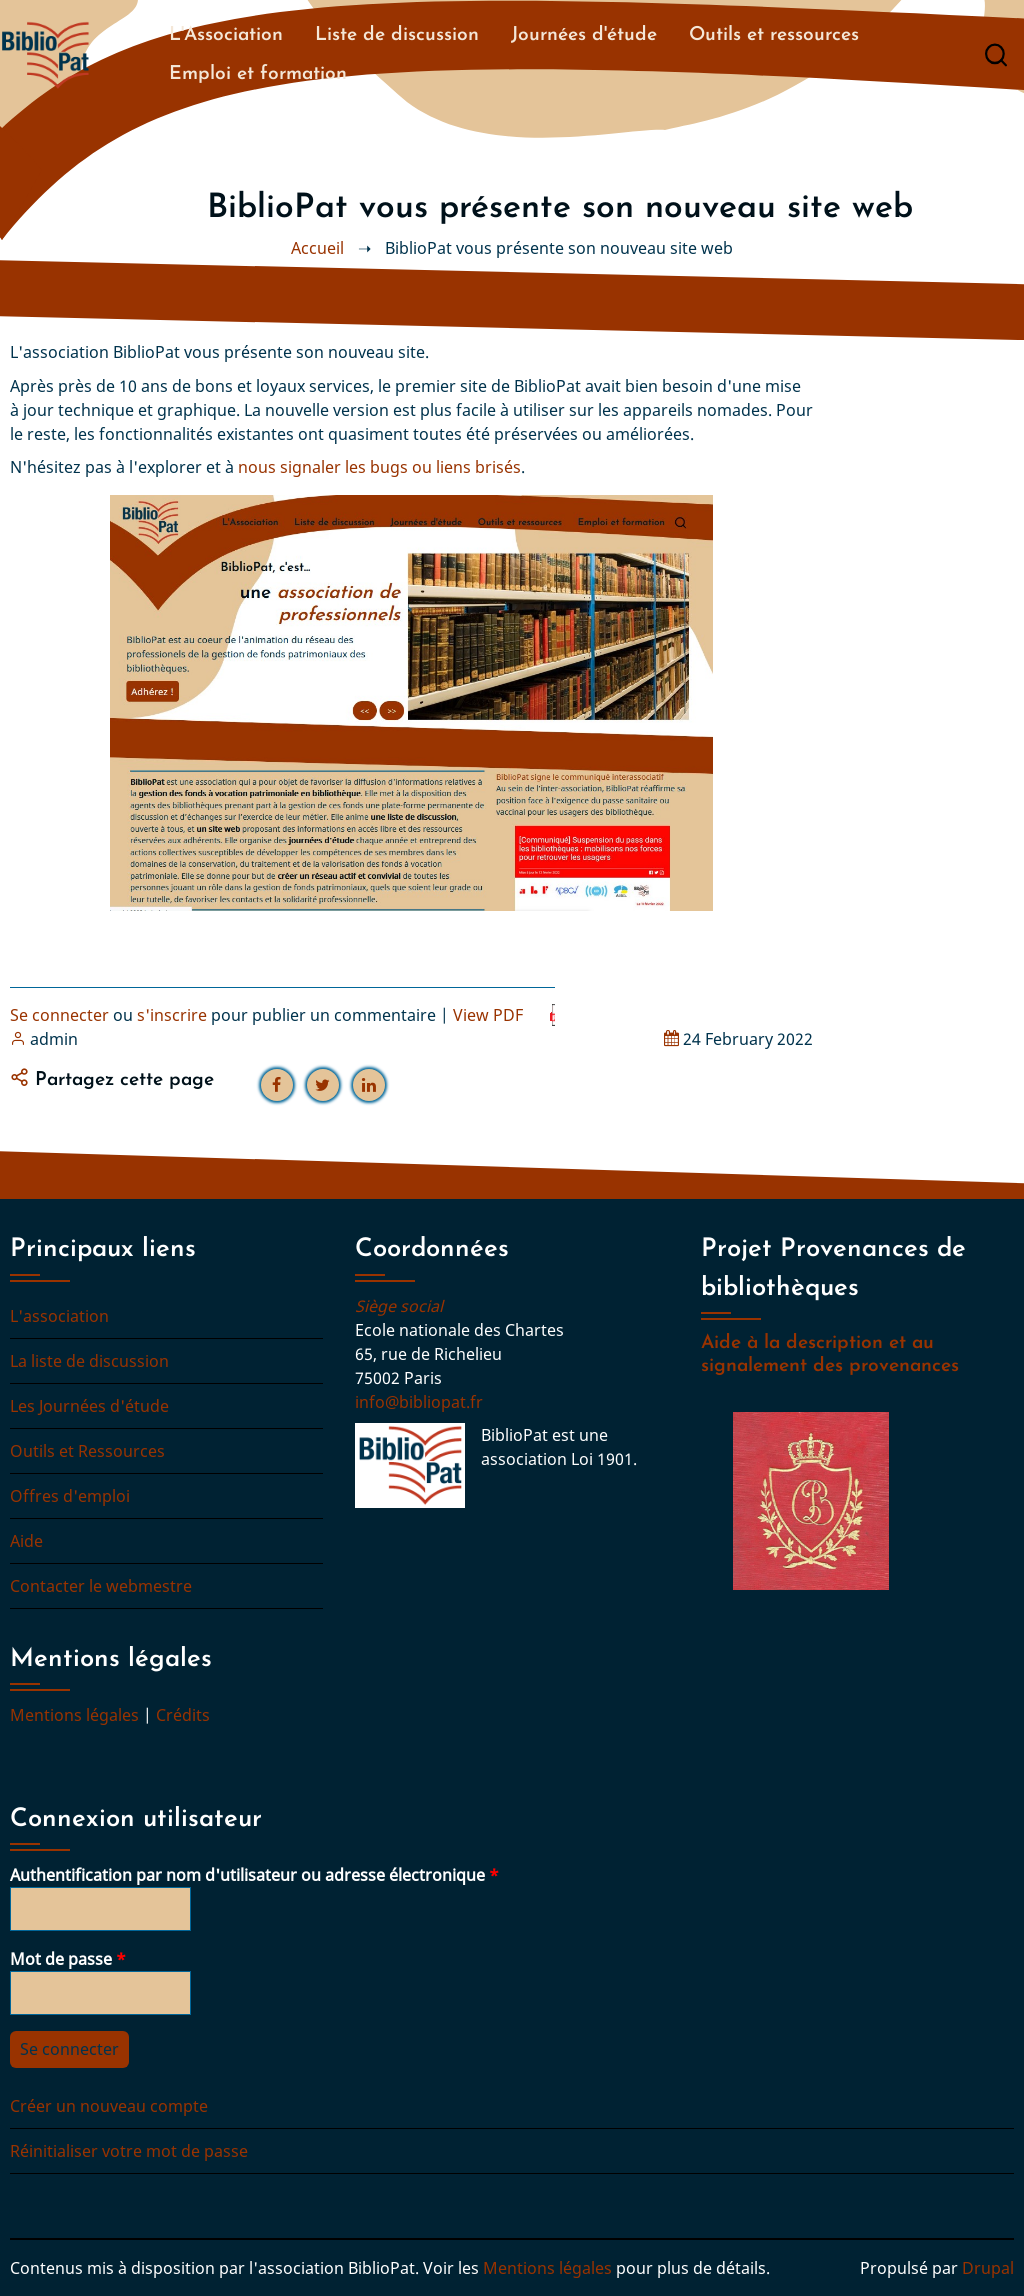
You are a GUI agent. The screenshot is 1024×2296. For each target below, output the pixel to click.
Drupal (988, 2268)
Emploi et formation (258, 74)
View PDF (488, 1015)
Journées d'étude (584, 35)
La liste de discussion (89, 1361)
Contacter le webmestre (101, 1586)
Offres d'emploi (70, 1496)
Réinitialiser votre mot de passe (129, 2151)
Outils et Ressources (87, 1451)
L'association (59, 1316)
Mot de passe (61, 1959)
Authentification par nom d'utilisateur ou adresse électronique (247, 1875)
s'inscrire (172, 1015)
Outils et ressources (774, 35)
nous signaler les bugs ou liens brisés (379, 467)
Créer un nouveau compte (109, 2106)
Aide (26, 1541)
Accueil (317, 248)
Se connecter (59, 1015)
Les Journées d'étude (89, 1406)
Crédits (183, 1715)
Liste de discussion (397, 35)
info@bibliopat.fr (419, 1402)
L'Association (226, 35)
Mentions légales (74, 1715)
